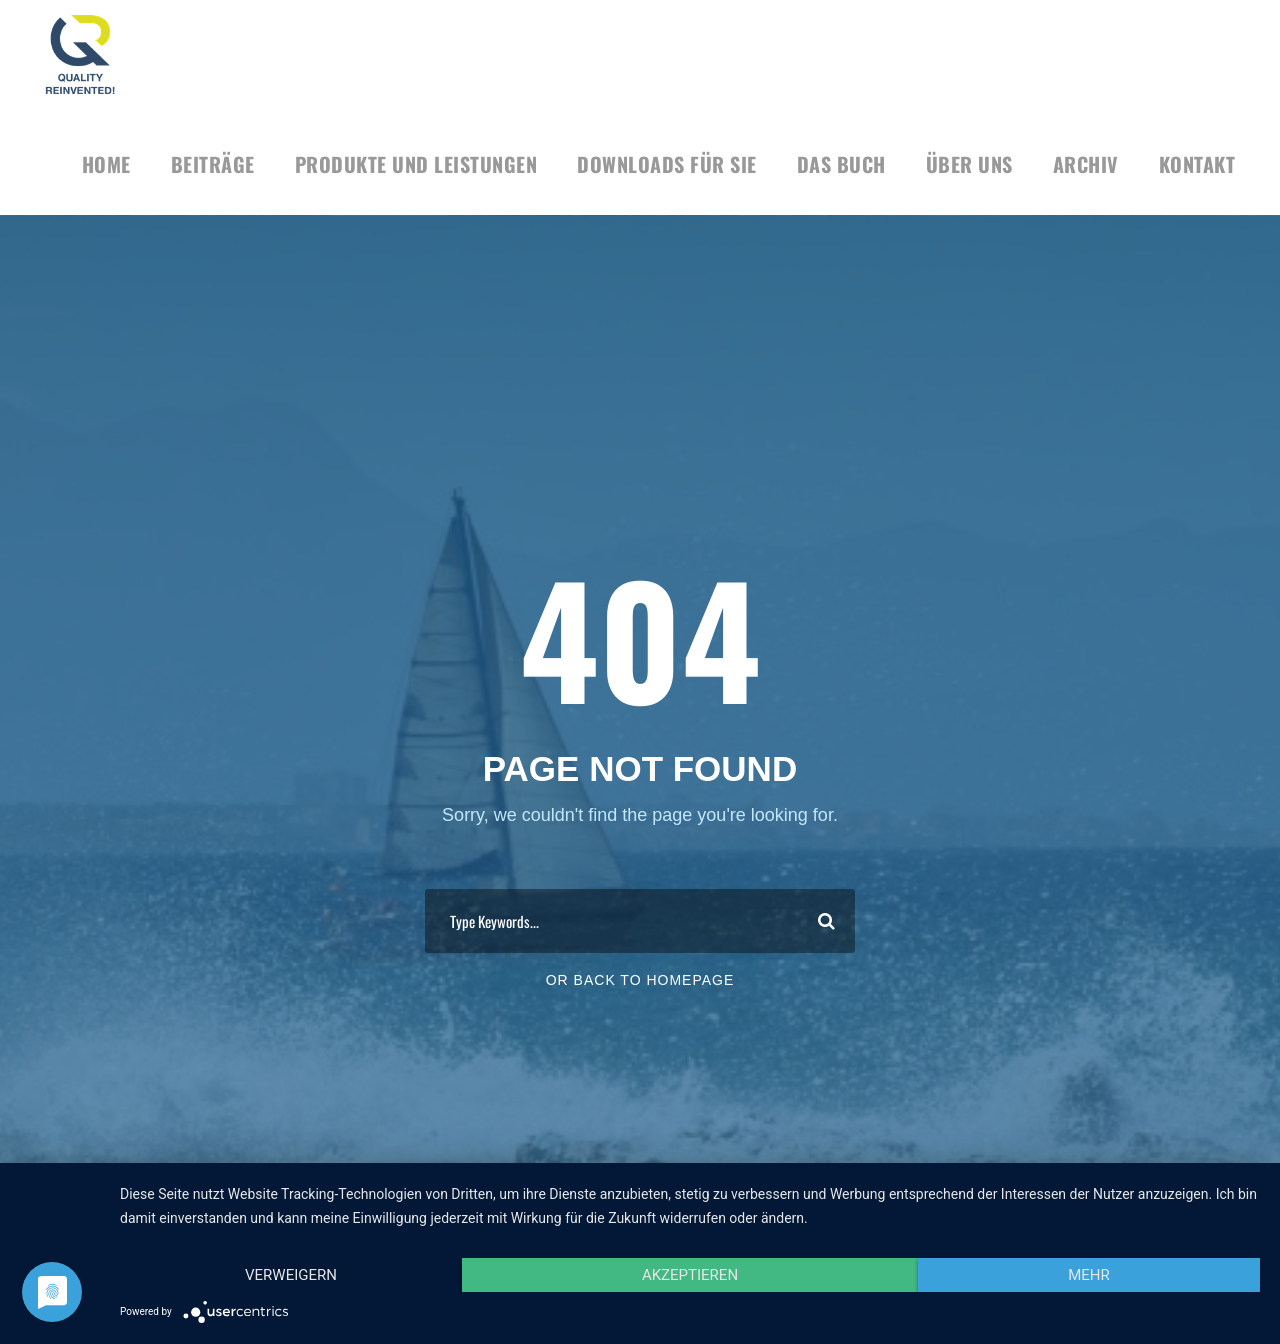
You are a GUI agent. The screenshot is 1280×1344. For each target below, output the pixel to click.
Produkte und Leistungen (416, 164)
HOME (106, 164)
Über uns (969, 164)
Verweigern (291, 1275)
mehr (1089, 1275)
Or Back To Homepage (640, 980)
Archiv (1086, 164)
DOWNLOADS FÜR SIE (667, 164)
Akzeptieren (690, 1275)
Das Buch (841, 164)
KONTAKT (1197, 164)
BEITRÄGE (213, 164)
